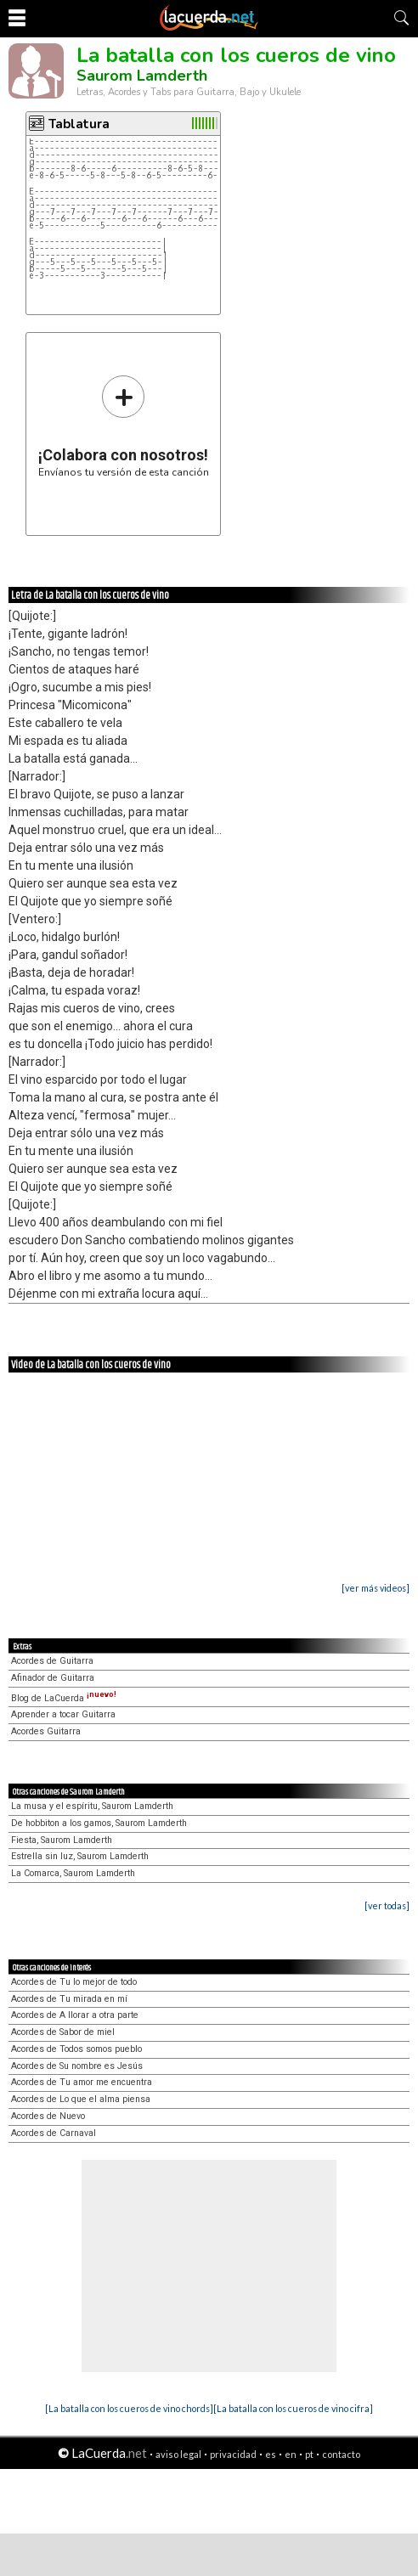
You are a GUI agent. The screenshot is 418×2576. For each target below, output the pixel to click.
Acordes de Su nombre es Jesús (77, 2066)
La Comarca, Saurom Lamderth (73, 1873)
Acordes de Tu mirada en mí (69, 1998)
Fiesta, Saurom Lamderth (61, 1840)
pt (309, 2454)
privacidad (233, 2454)
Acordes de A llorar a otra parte (74, 2015)
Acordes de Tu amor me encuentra (81, 2082)
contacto (341, 2454)
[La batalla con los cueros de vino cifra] (293, 2408)
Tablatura (79, 124)
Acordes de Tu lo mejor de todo (74, 1981)
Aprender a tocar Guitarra (63, 1714)
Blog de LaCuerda (63, 1698)
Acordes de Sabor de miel (63, 2032)
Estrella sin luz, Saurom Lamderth (80, 1856)
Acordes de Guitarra (52, 1660)
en (291, 2454)
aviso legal (178, 2454)
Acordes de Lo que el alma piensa (80, 2099)
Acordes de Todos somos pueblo (76, 2049)
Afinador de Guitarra (52, 1677)
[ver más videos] (376, 1587)
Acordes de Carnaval (53, 2133)
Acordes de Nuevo (48, 2116)
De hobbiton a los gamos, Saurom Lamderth (99, 1823)
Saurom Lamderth (141, 75)
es (270, 2454)
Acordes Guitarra (46, 1731)
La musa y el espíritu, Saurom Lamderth (92, 1806)
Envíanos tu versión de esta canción (123, 426)
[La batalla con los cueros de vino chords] (129, 2408)
